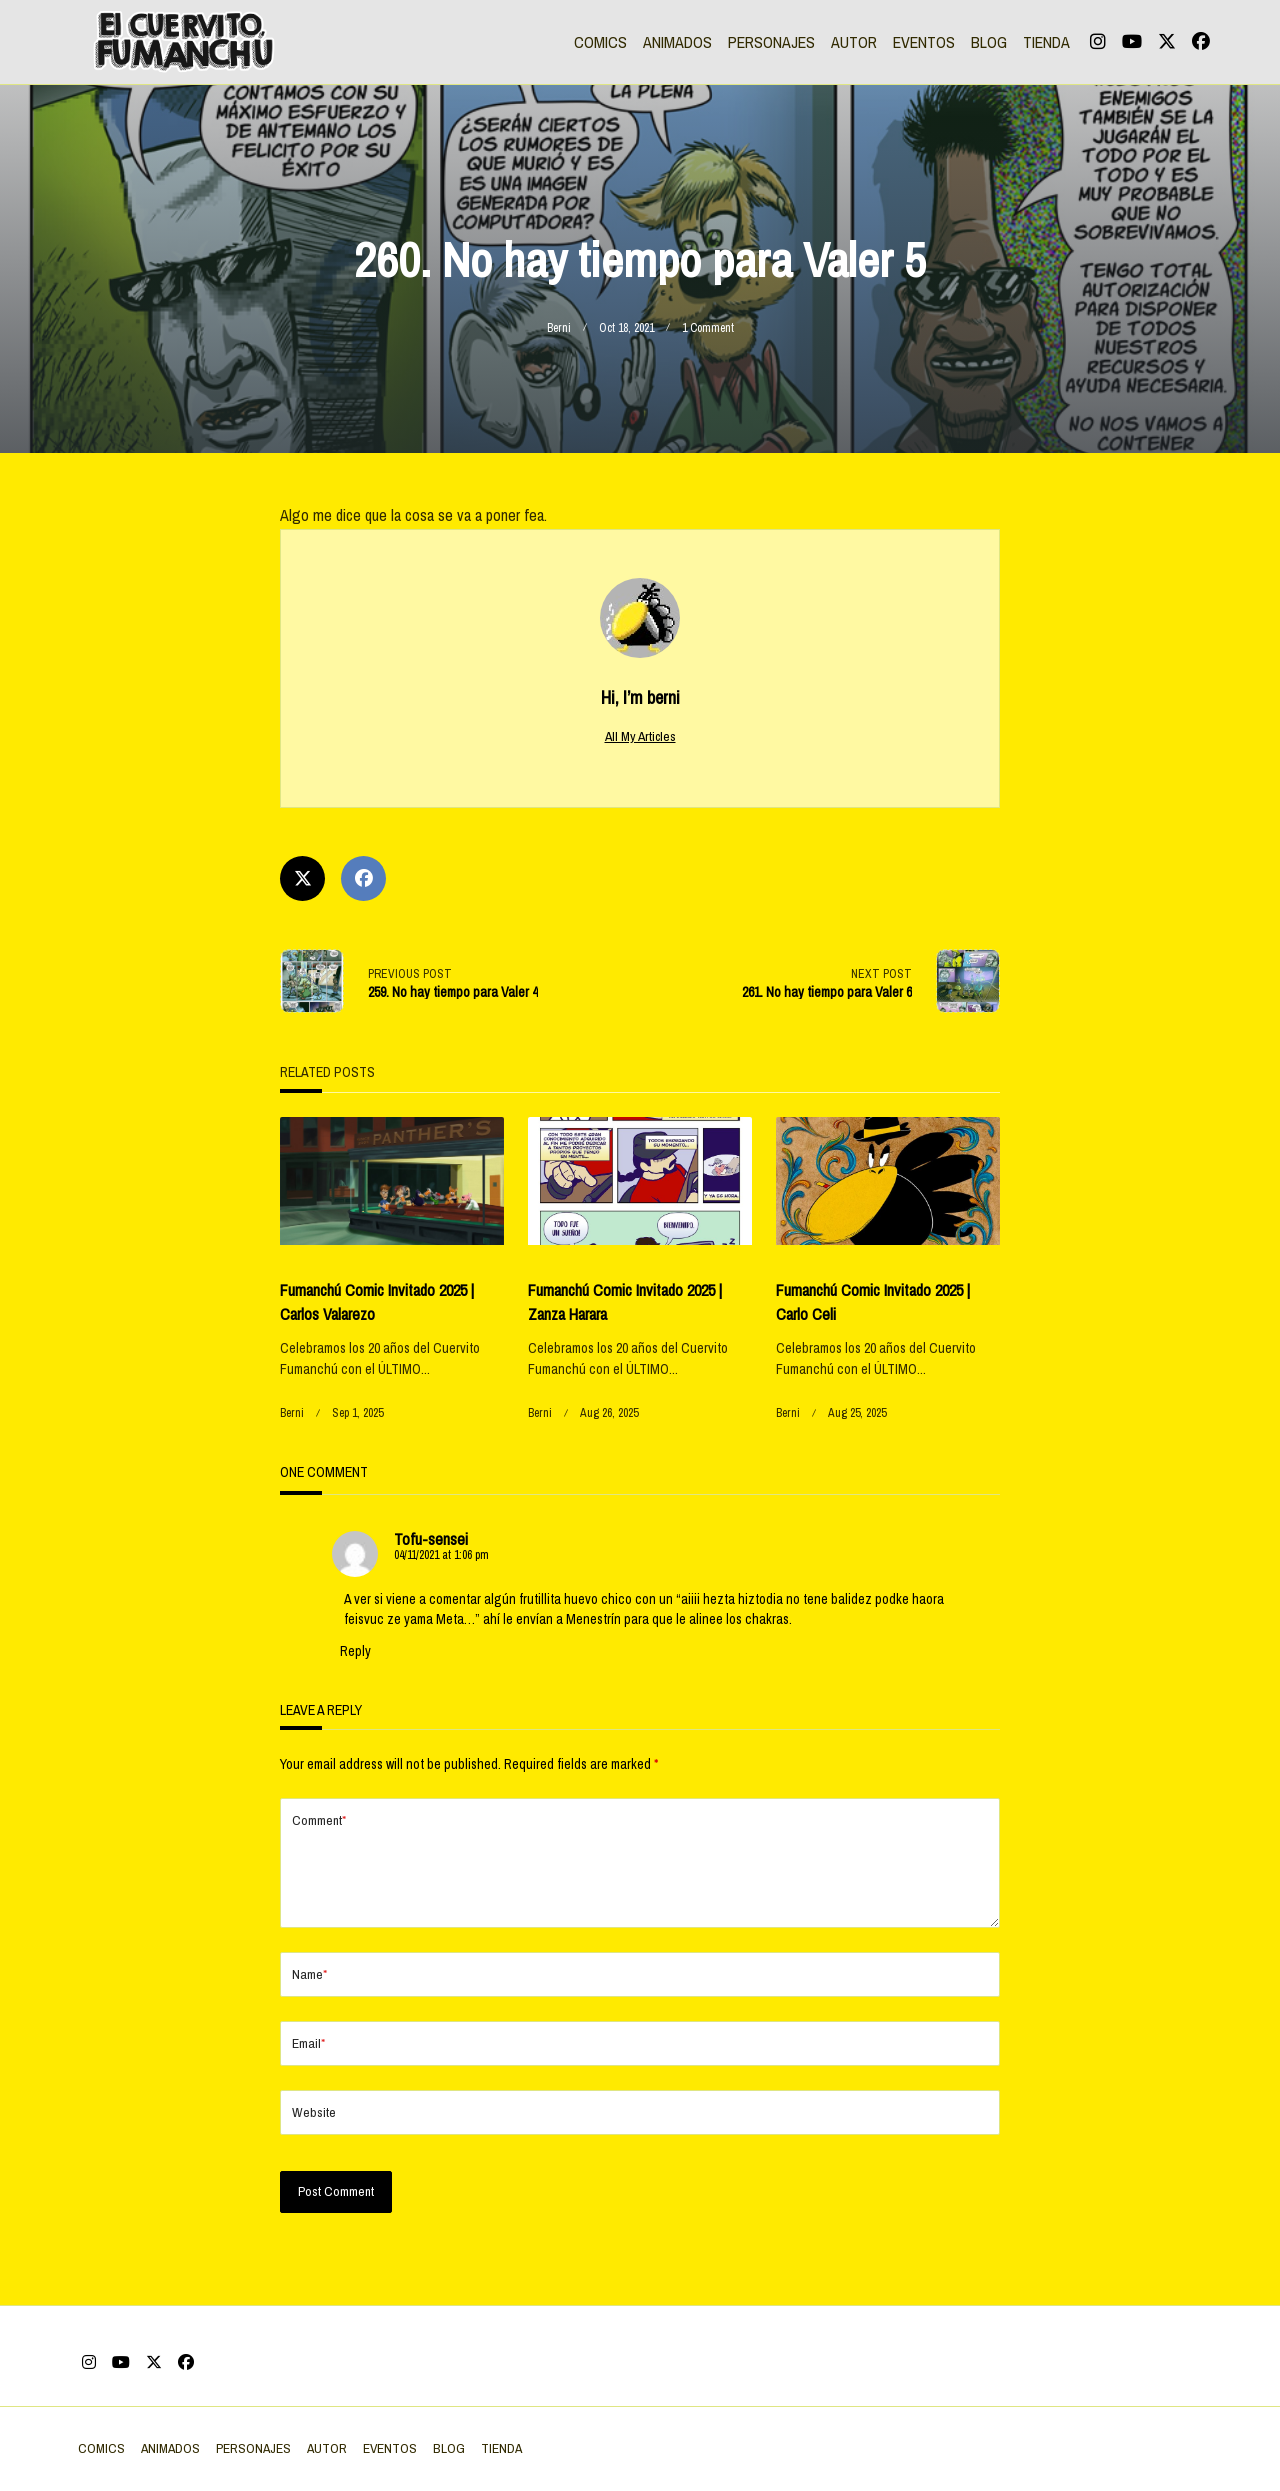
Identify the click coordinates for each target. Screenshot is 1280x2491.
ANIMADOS (677, 42)
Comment (319, 1820)
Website (314, 2144)
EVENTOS (924, 42)
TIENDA (1046, 42)
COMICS (600, 42)
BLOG (989, 42)
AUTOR (854, 42)
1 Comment (708, 328)
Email (308, 2075)
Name (309, 2006)
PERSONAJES (771, 42)
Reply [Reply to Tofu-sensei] (355, 1651)
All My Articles (640, 736)
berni (559, 328)
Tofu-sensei (431, 1539)
